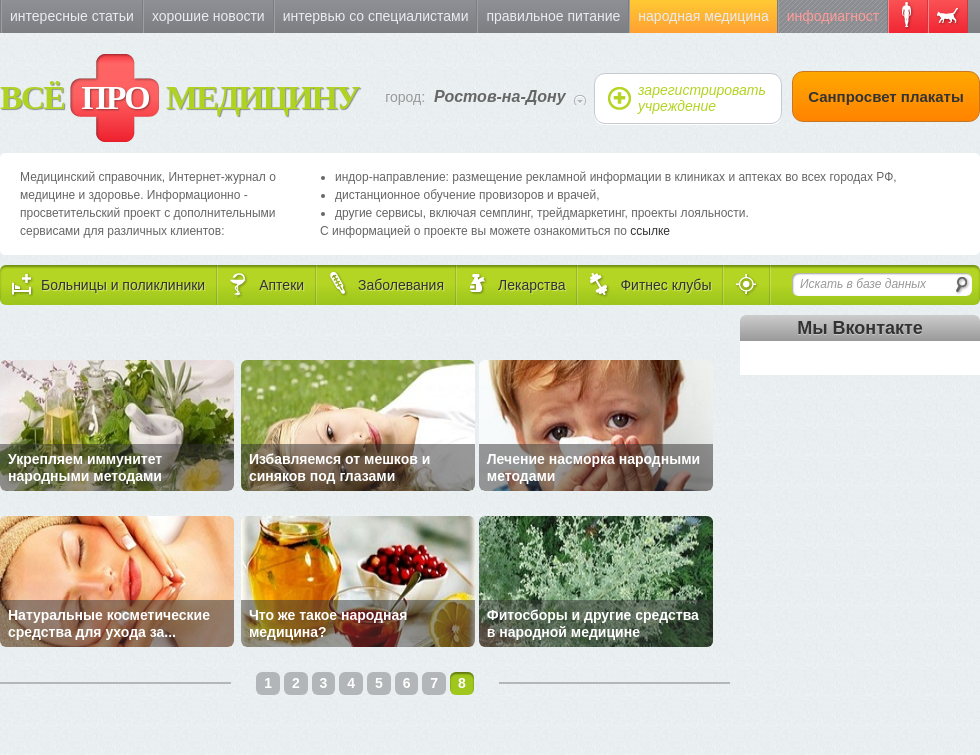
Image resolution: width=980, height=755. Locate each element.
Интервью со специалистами (376, 16)
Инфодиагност (833, 16)
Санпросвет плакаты (886, 96)
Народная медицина (703, 16)
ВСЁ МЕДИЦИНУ (179, 98)
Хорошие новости (208, 16)
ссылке (650, 231)
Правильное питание (553, 16)
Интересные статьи (72, 16)
